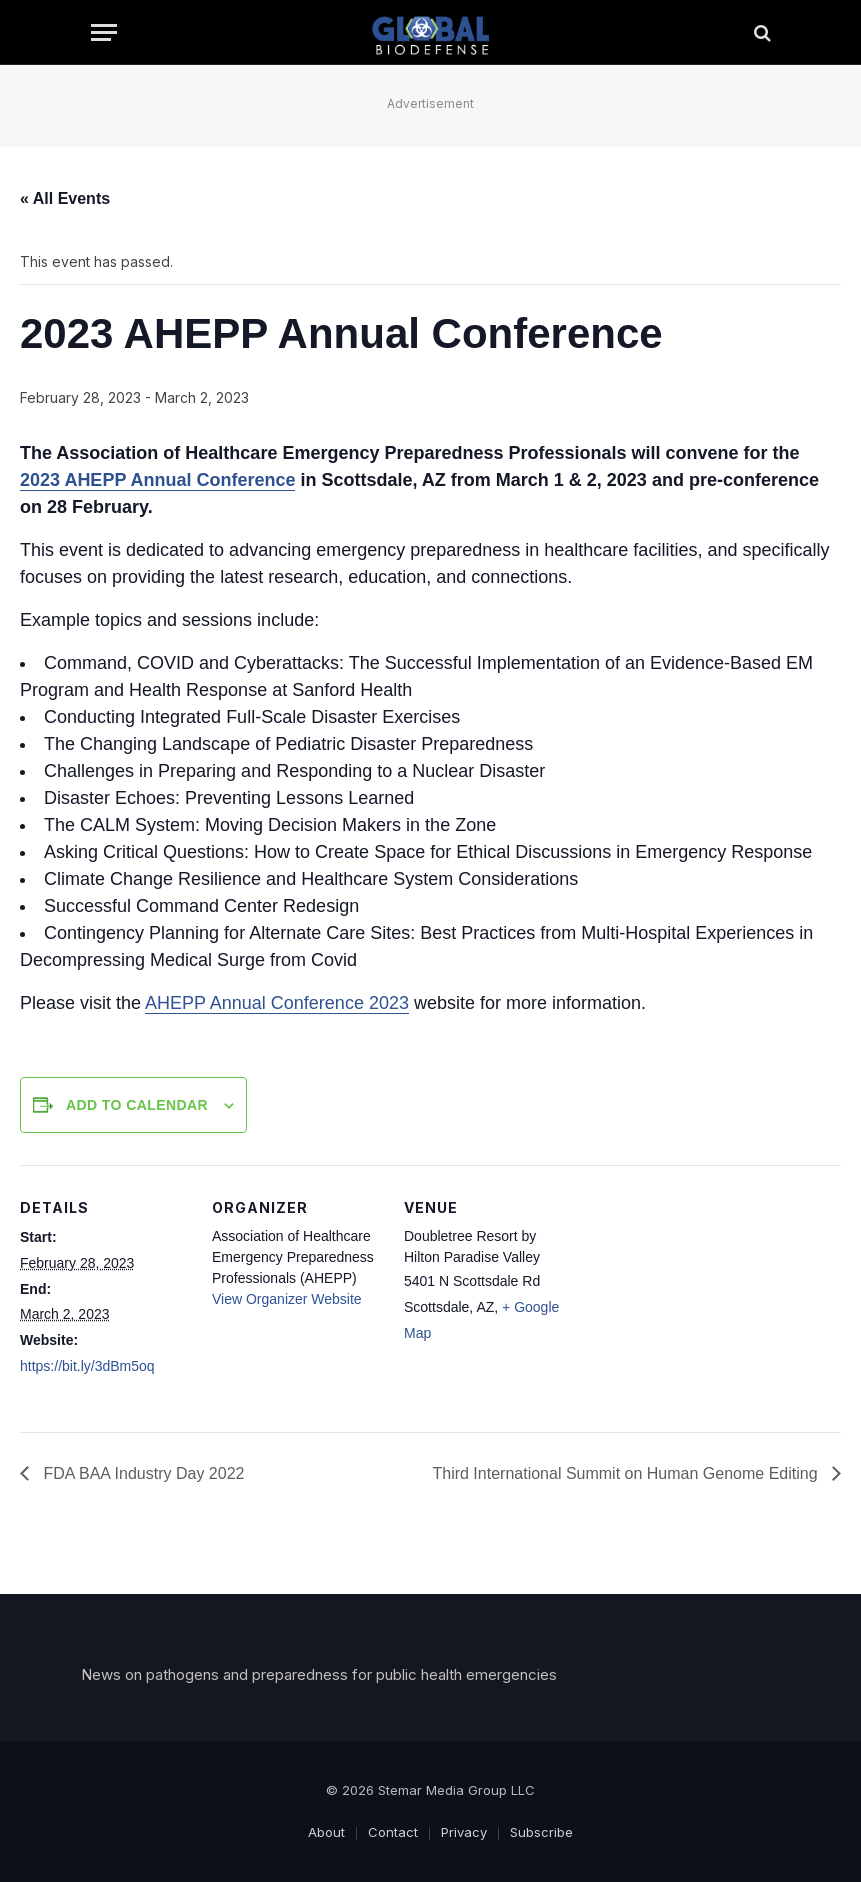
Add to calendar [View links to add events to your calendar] (137, 1105)
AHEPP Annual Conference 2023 (277, 1003)
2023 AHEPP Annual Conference (157, 480)
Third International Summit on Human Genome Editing (627, 1473)
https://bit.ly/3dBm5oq (87, 1366)
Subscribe (541, 1832)
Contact (393, 1832)
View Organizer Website (287, 1299)
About (326, 1832)
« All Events (65, 198)
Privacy (464, 1832)
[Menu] (104, 32)
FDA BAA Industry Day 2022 (141, 1473)
